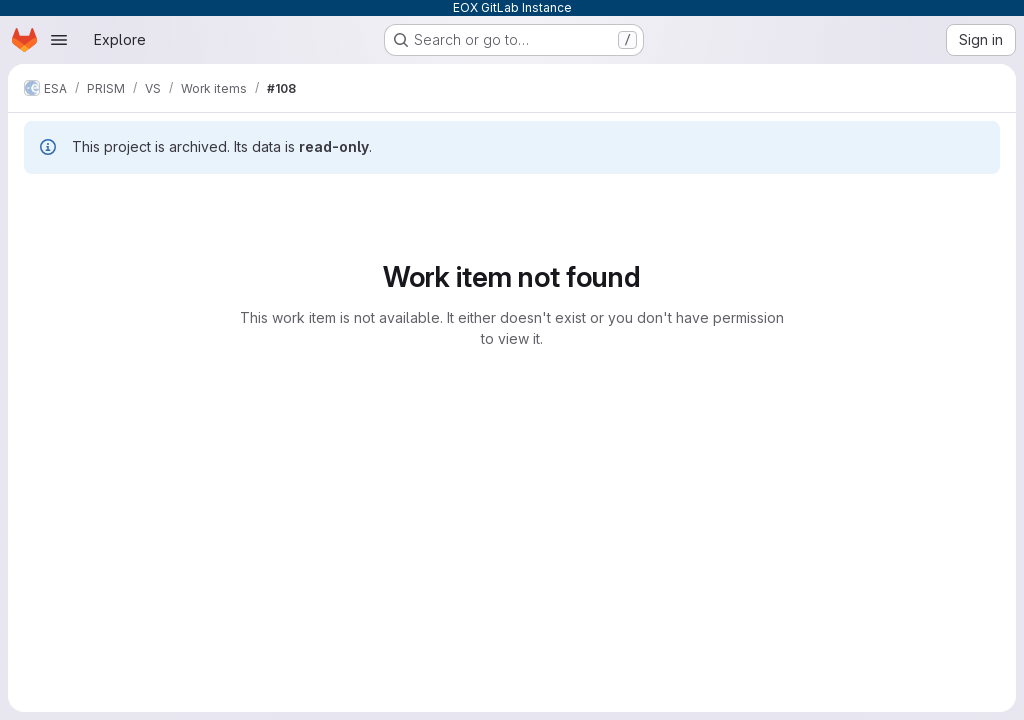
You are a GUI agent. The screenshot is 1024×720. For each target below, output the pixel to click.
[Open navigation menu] (59, 40)
